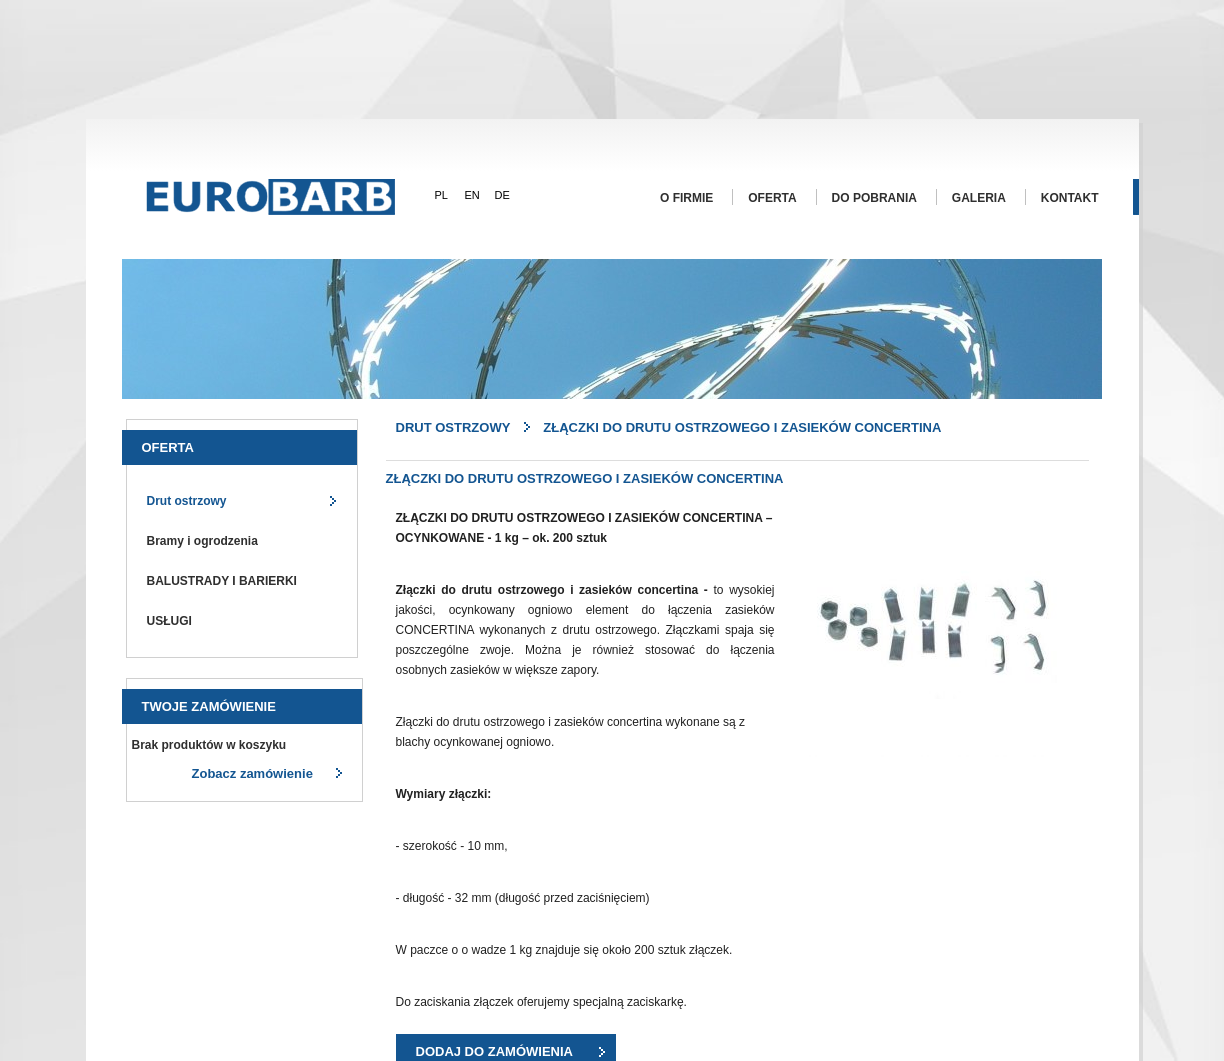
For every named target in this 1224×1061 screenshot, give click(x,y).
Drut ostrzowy (187, 501)
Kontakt (1070, 198)
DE (502, 195)
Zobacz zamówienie (252, 773)
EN (472, 195)
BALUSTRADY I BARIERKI (222, 581)
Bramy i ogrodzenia (202, 541)
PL (441, 195)
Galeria (979, 198)
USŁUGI (169, 621)
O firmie (686, 198)
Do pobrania (874, 198)
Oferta (772, 198)
